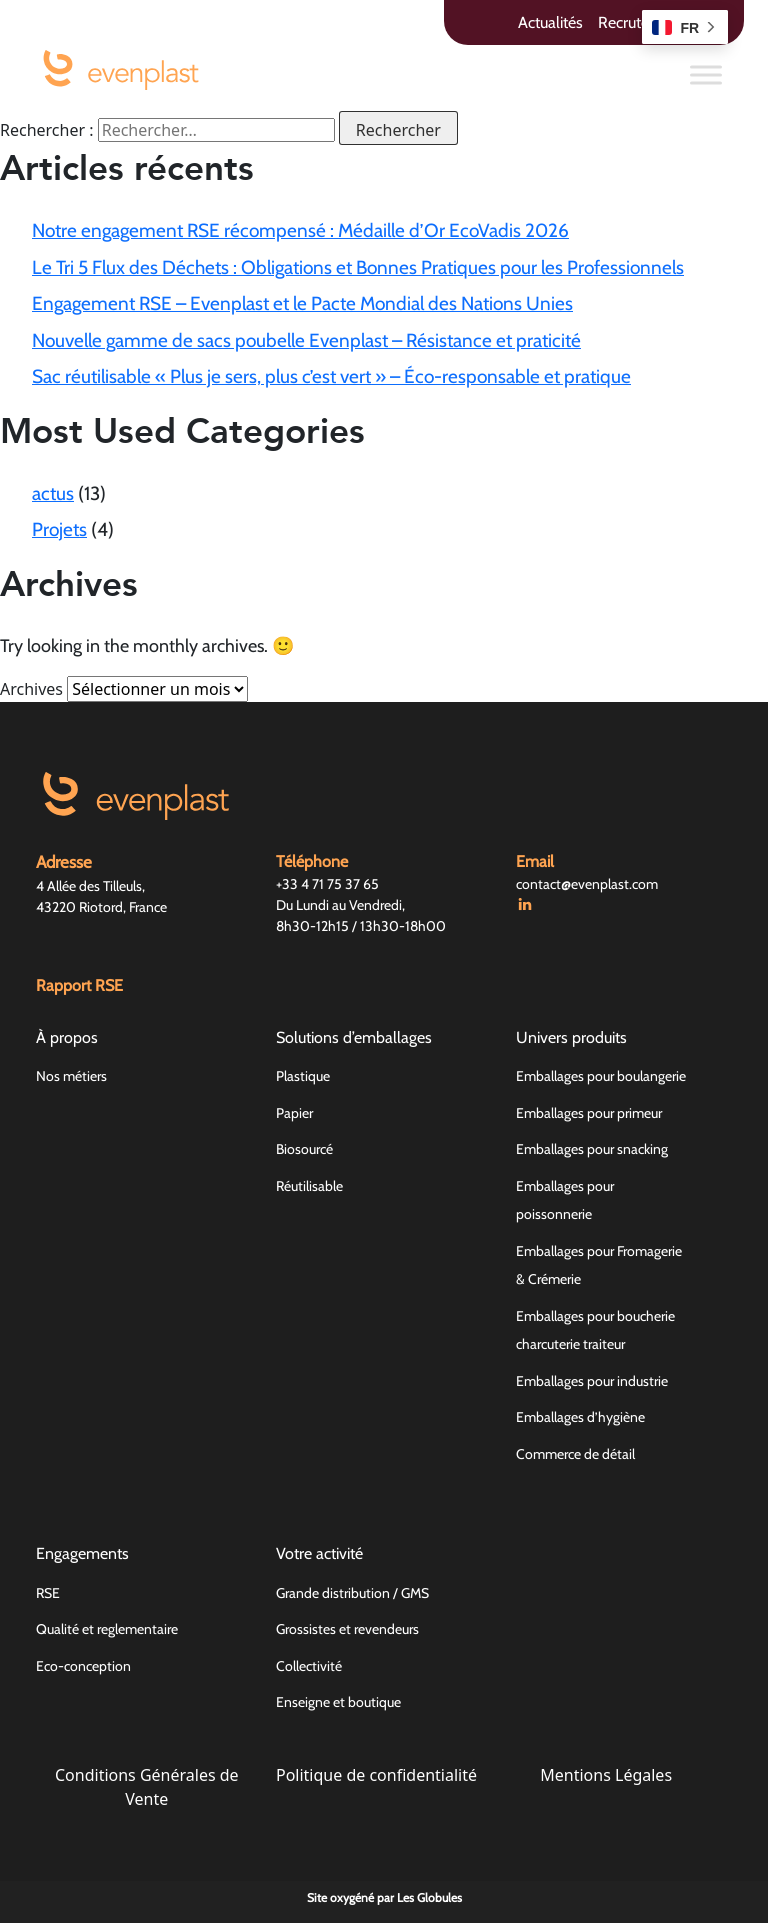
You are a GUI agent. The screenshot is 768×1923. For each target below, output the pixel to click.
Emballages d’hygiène (580, 1417)
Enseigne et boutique (338, 1702)
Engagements (82, 1553)
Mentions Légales (606, 1775)
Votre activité (319, 1553)
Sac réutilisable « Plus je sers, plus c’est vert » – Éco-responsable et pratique (331, 376)
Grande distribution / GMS (352, 1593)
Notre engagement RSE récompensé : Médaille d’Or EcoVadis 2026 (300, 230)
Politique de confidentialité (376, 1775)
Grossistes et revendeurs (347, 1629)
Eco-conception (83, 1666)
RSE (48, 1593)
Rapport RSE (79, 985)
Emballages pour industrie (592, 1381)
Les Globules (429, 1897)
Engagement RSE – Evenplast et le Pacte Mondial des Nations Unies (302, 303)
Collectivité (309, 1666)
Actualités (550, 22)
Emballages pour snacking (592, 1149)
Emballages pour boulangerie (601, 1076)
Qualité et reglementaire (107, 1629)
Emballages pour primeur (589, 1113)
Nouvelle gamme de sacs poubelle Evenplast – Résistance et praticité (306, 340)
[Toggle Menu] (706, 74)
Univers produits (571, 1037)
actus (53, 493)
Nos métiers (71, 1076)
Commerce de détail (575, 1454)
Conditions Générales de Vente (147, 1787)
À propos (67, 1037)
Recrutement (641, 22)
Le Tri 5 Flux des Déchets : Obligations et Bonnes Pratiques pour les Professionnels (358, 267)
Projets (59, 529)
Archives (31, 689)
